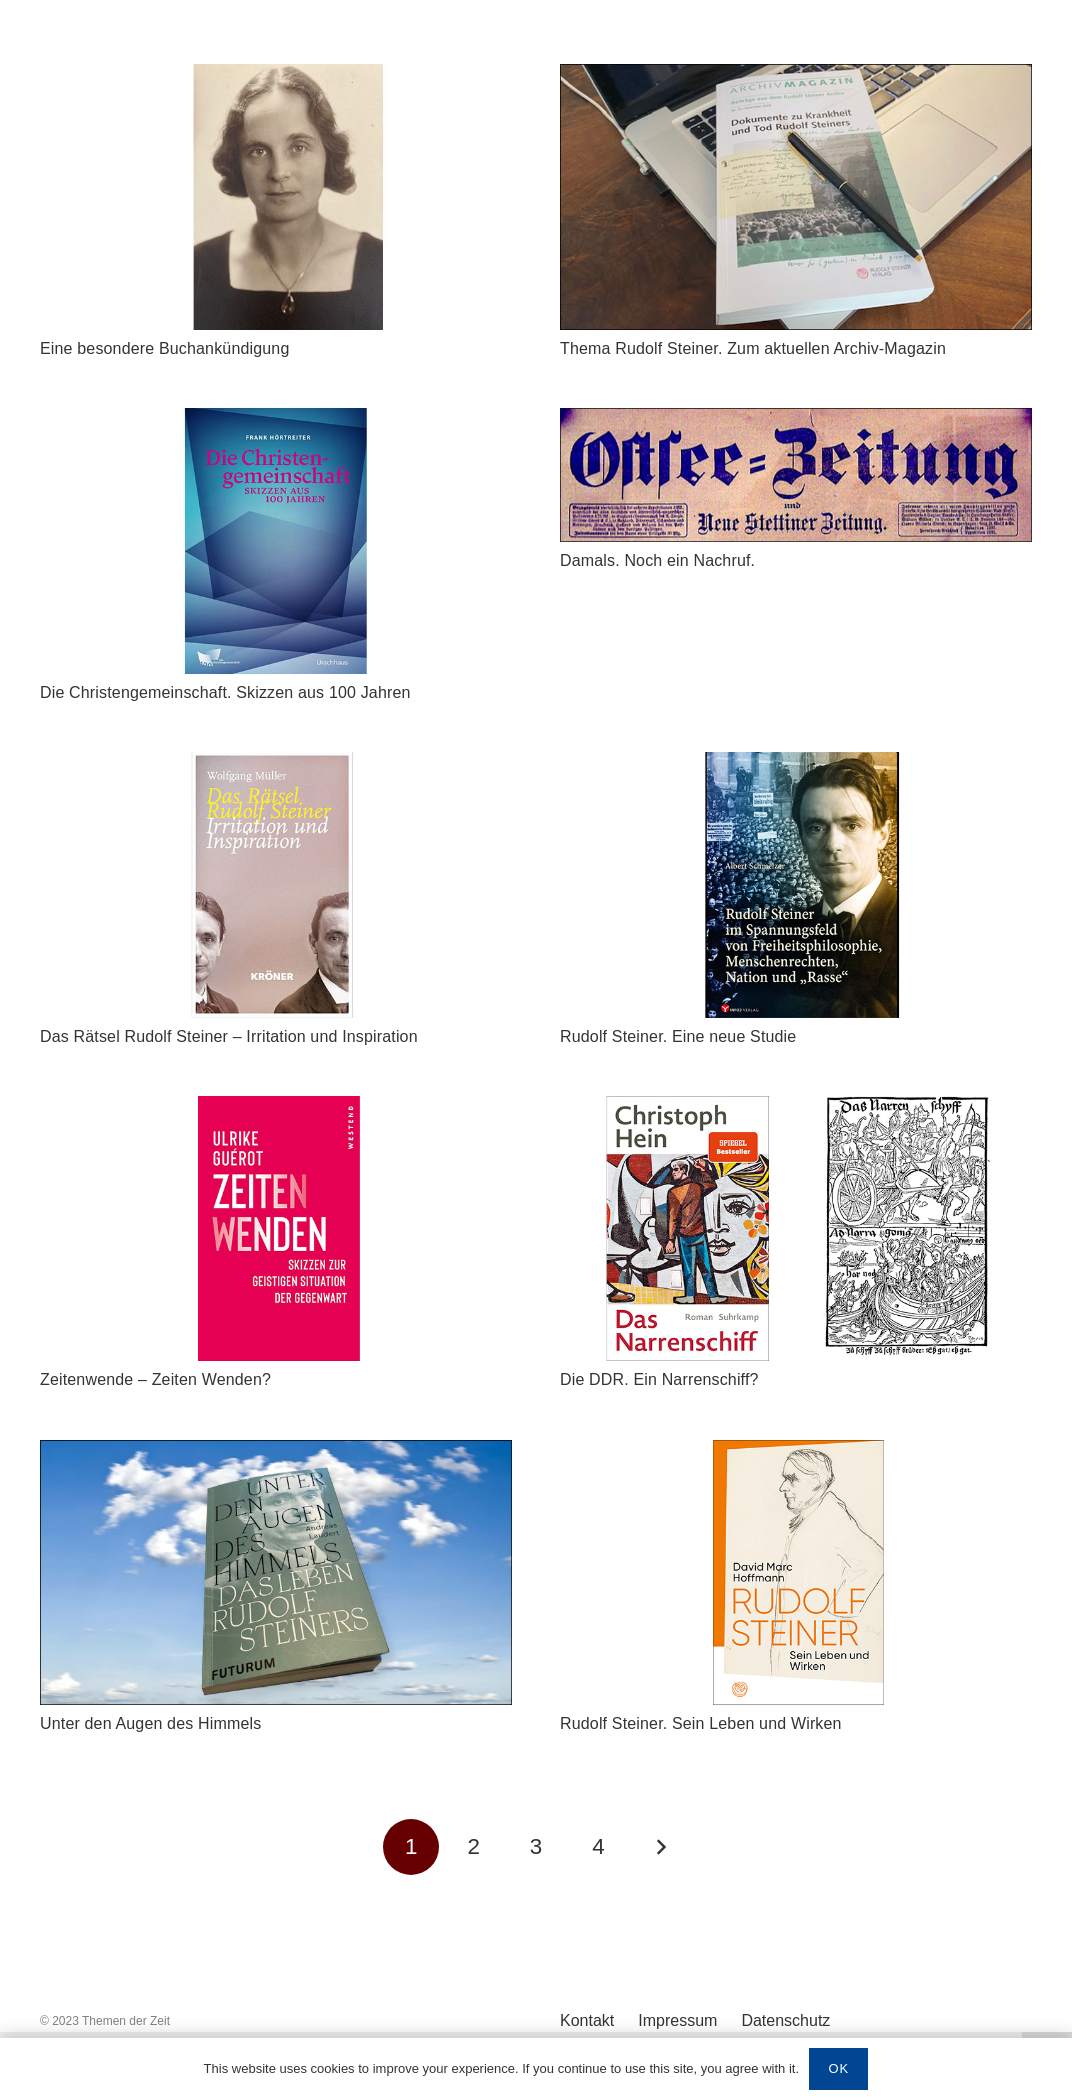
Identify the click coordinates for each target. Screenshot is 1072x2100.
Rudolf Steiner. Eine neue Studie (678, 1036)
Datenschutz (785, 2020)
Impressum (677, 2020)
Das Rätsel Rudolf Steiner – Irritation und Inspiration (231, 1036)
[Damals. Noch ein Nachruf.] (796, 422)
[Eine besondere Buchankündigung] (276, 78)
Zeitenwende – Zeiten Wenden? (155, 1379)
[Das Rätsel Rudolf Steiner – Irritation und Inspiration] (276, 766)
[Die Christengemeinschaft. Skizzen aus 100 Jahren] (276, 422)
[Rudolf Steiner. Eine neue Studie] (796, 766)
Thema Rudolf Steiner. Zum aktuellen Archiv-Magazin (753, 348)
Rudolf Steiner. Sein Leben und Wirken (701, 1723)
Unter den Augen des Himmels (150, 1723)
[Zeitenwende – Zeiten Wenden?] (276, 1110)
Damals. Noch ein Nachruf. (660, 560)
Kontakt (587, 2020)
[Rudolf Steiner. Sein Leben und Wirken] (796, 1454)
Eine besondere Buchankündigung (164, 348)
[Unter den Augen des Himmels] (276, 1454)
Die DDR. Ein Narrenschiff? (659, 1379)
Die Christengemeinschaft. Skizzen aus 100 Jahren (225, 692)
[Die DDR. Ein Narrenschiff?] (796, 1110)
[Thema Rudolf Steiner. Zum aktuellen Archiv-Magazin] (796, 78)
